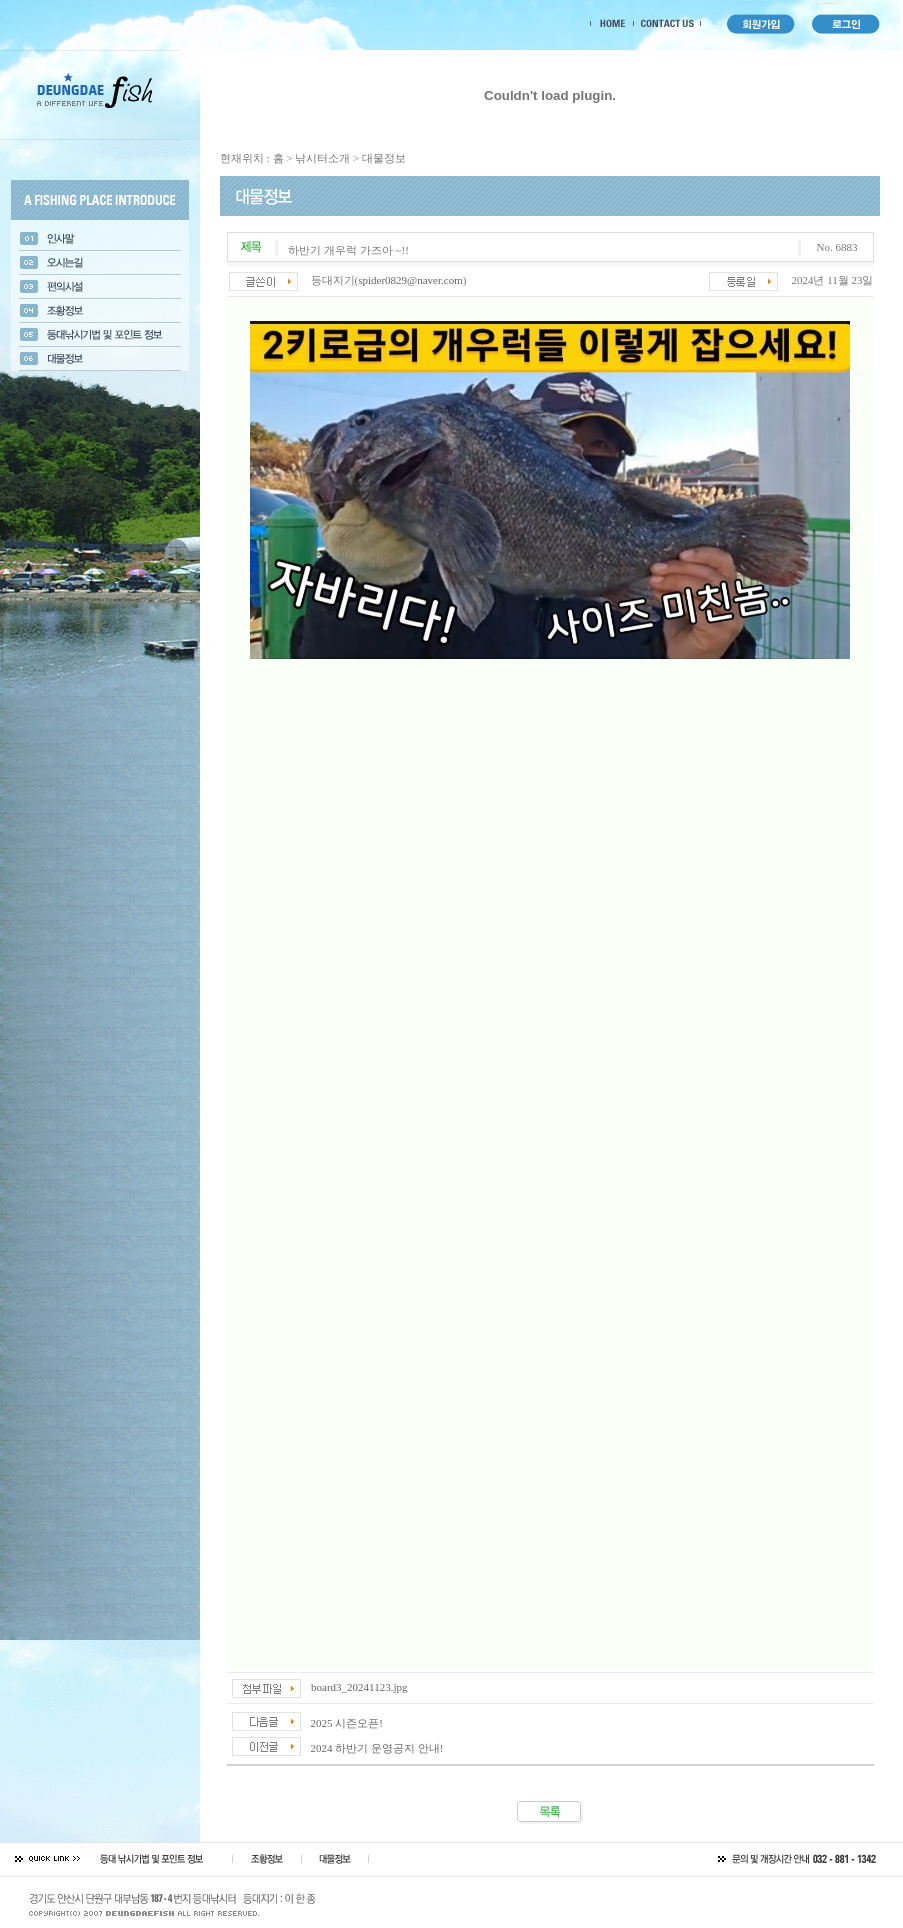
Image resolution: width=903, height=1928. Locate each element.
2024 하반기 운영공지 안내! (377, 1748)
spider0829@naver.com (410, 280)
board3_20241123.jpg (359, 1687)
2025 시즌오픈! (347, 1723)
